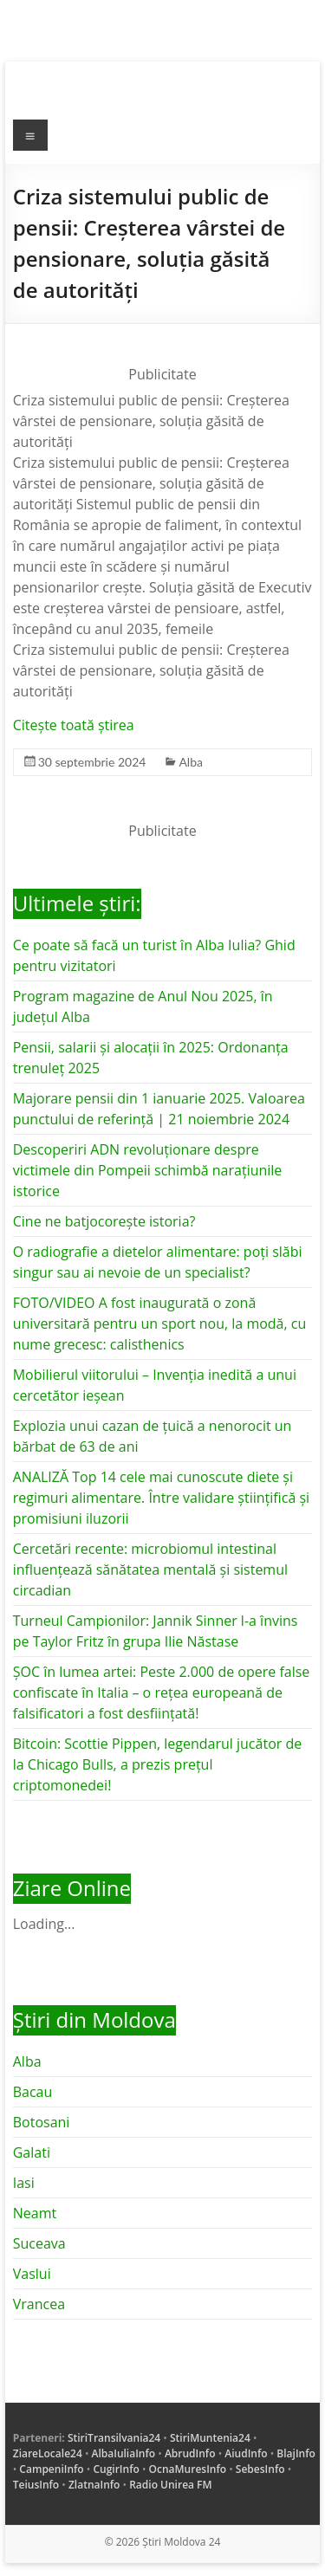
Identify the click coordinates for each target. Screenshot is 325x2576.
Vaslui (32, 2273)
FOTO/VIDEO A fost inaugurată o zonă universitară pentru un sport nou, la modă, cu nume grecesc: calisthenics (160, 1323)
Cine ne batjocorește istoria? (104, 1221)
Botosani (41, 2122)
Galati (31, 2152)
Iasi (24, 2182)
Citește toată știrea (73, 725)
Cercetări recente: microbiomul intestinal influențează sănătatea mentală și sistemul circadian (150, 1569)
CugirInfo (116, 2469)
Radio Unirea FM (170, 2484)
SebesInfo (260, 2469)
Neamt (34, 2213)
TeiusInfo (36, 2484)
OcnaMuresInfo (188, 2469)
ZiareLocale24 (47, 2453)
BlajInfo (295, 2453)
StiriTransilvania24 (114, 2437)
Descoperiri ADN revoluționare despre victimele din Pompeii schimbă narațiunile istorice (148, 1170)
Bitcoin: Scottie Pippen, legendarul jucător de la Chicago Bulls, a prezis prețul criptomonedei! (157, 1764)
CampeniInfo (51, 2469)
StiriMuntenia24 (210, 2437)
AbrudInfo (190, 2453)
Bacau (33, 2091)
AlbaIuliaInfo (124, 2453)
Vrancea (39, 2304)
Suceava (39, 2243)
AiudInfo (245, 2453)
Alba (191, 761)
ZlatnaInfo (94, 2484)
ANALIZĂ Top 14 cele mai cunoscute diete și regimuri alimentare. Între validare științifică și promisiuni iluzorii (161, 1497)
